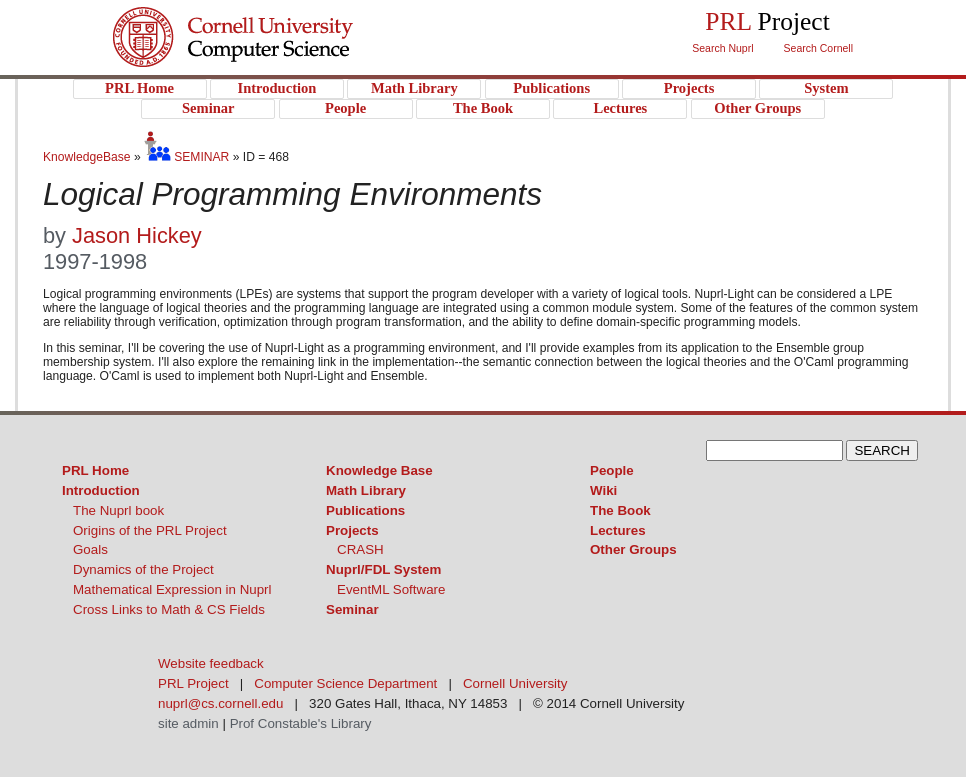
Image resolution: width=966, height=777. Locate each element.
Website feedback (211, 663)
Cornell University (273, 19)
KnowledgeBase (88, 157)
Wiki (603, 490)
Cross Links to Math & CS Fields (169, 609)
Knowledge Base (379, 470)
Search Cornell (818, 48)
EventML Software (391, 589)
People (612, 470)
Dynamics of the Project (143, 569)
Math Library (366, 490)
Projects (352, 530)
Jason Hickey (137, 235)
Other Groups (633, 549)
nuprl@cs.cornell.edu (220, 703)
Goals (90, 549)
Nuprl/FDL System (383, 569)
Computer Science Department (345, 683)
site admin (188, 723)
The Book (620, 510)
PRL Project (273, 56)
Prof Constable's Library (301, 723)
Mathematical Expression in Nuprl (172, 589)
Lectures (618, 530)
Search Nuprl (722, 48)
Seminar (352, 609)
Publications (365, 510)
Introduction (101, 490)
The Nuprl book (118, 510)
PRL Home (95, 470)
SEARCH (882, 450)
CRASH (360, 549)
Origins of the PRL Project (150, 530)
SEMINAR (186, 157)
